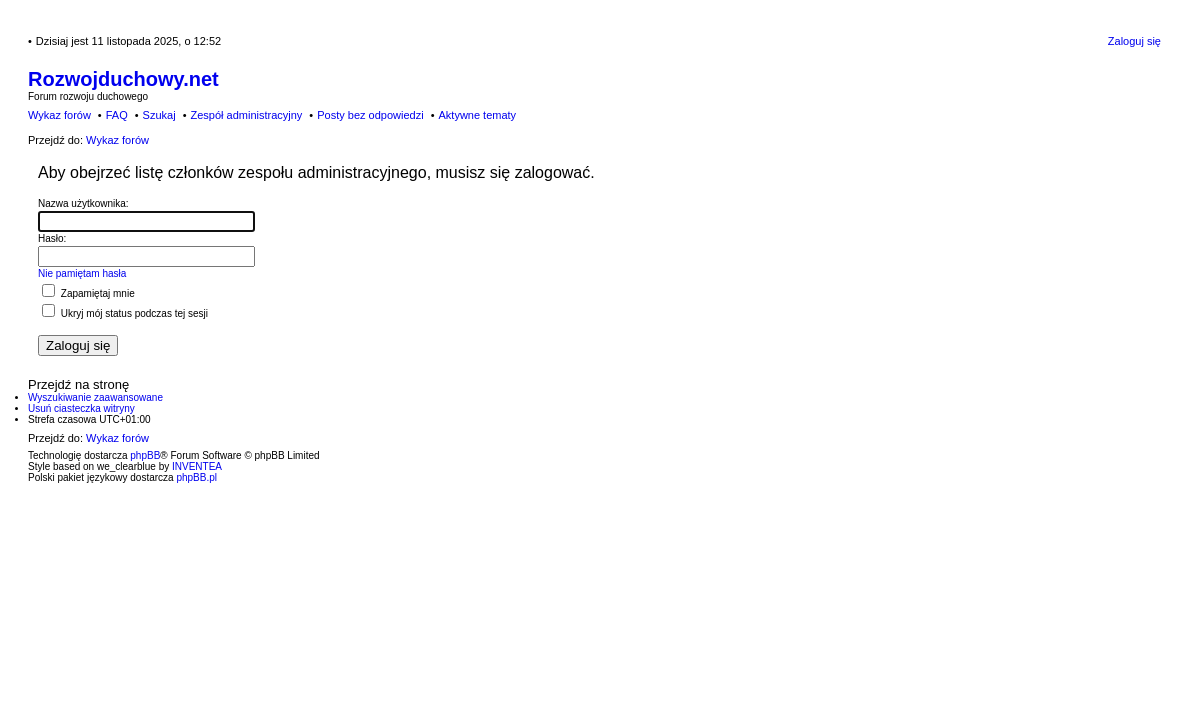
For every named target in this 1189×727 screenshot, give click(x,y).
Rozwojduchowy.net (123, 79)
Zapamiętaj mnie (88, 293)
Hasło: (52, 238)
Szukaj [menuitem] (159, 115)
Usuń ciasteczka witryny (81, 408)
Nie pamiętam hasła (82, 273)
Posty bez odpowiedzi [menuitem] (370, 115)
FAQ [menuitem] (117, 115)
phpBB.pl (196, 477)
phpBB (145, 455)
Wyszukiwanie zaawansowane (95, 397)
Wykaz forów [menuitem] (59, 115)
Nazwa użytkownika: (83, 203)
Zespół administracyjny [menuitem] (246, 115)
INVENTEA (197, 466)
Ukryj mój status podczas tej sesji (125, 313)
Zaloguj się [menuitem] (1134, 41)
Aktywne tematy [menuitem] (477, 115)
